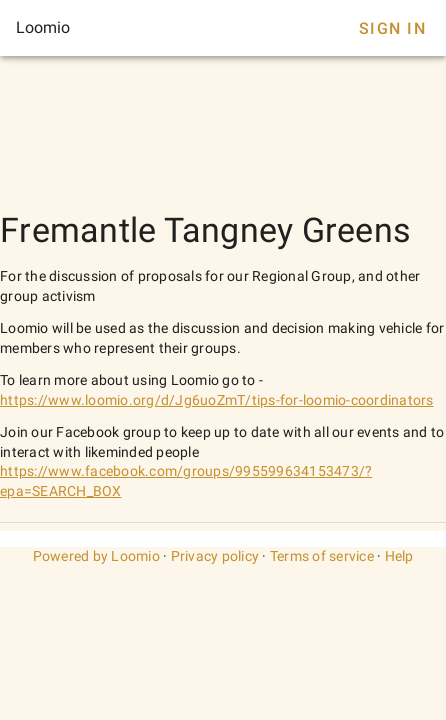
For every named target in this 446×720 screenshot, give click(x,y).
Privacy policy (215, 556)
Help (399, 556)
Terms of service (322, 556)
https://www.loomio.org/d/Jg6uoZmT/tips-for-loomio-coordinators (217, 400)
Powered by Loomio (96, 556)
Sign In (392, 28)
